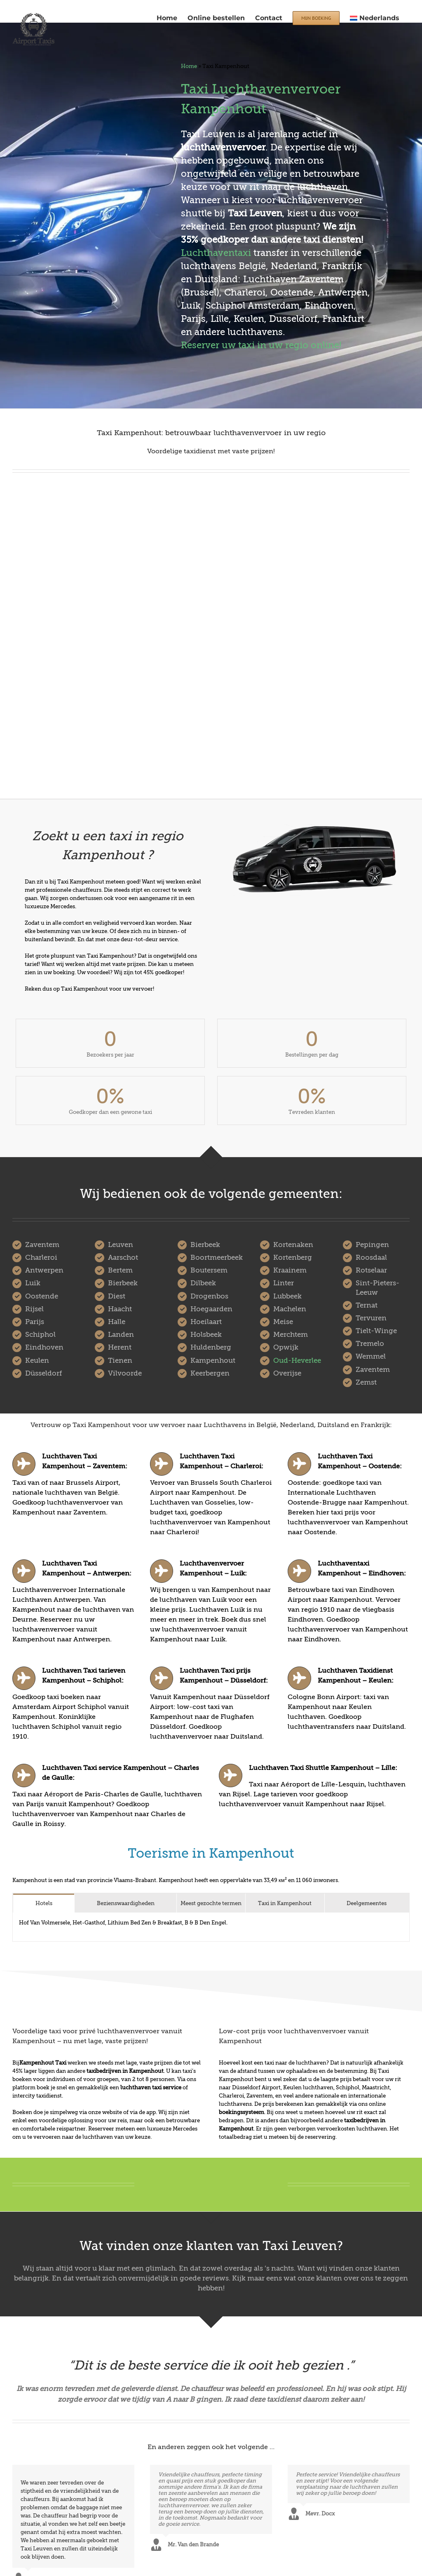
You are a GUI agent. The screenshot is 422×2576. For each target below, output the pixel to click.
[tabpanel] (211, 1927)
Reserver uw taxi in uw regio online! (261, 345)
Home (189, 66)
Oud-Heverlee (297, 1360)
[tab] (43, 1903)
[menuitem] (374, 17)
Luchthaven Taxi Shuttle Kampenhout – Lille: (323, 1768)
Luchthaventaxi (216, 253)
